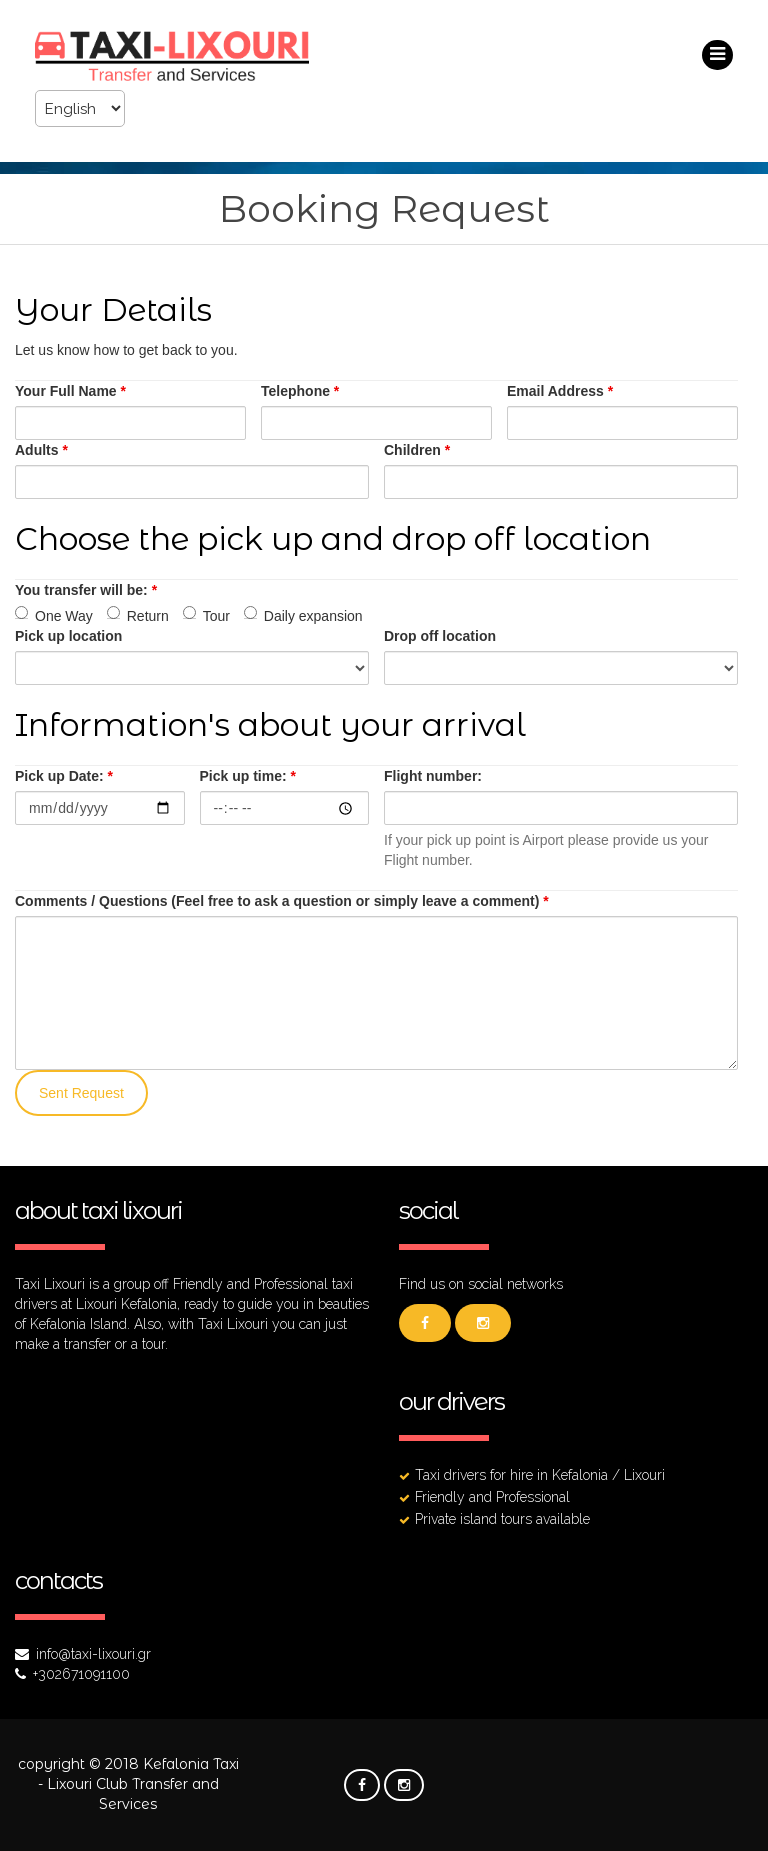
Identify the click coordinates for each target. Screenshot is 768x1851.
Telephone (300, 391)
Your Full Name (70, 391)
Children (417, 450)
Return (138, 615)
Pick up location (68, 636)
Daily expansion (303, 615)
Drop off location (440, 636)
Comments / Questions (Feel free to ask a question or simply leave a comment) (282, 901)
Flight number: (433, 776)
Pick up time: (248, 776)
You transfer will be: (86, 590)
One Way (54, 615)
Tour (206, 615)
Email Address (560, 391)
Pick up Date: (64, 776)
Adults (41, 450)
